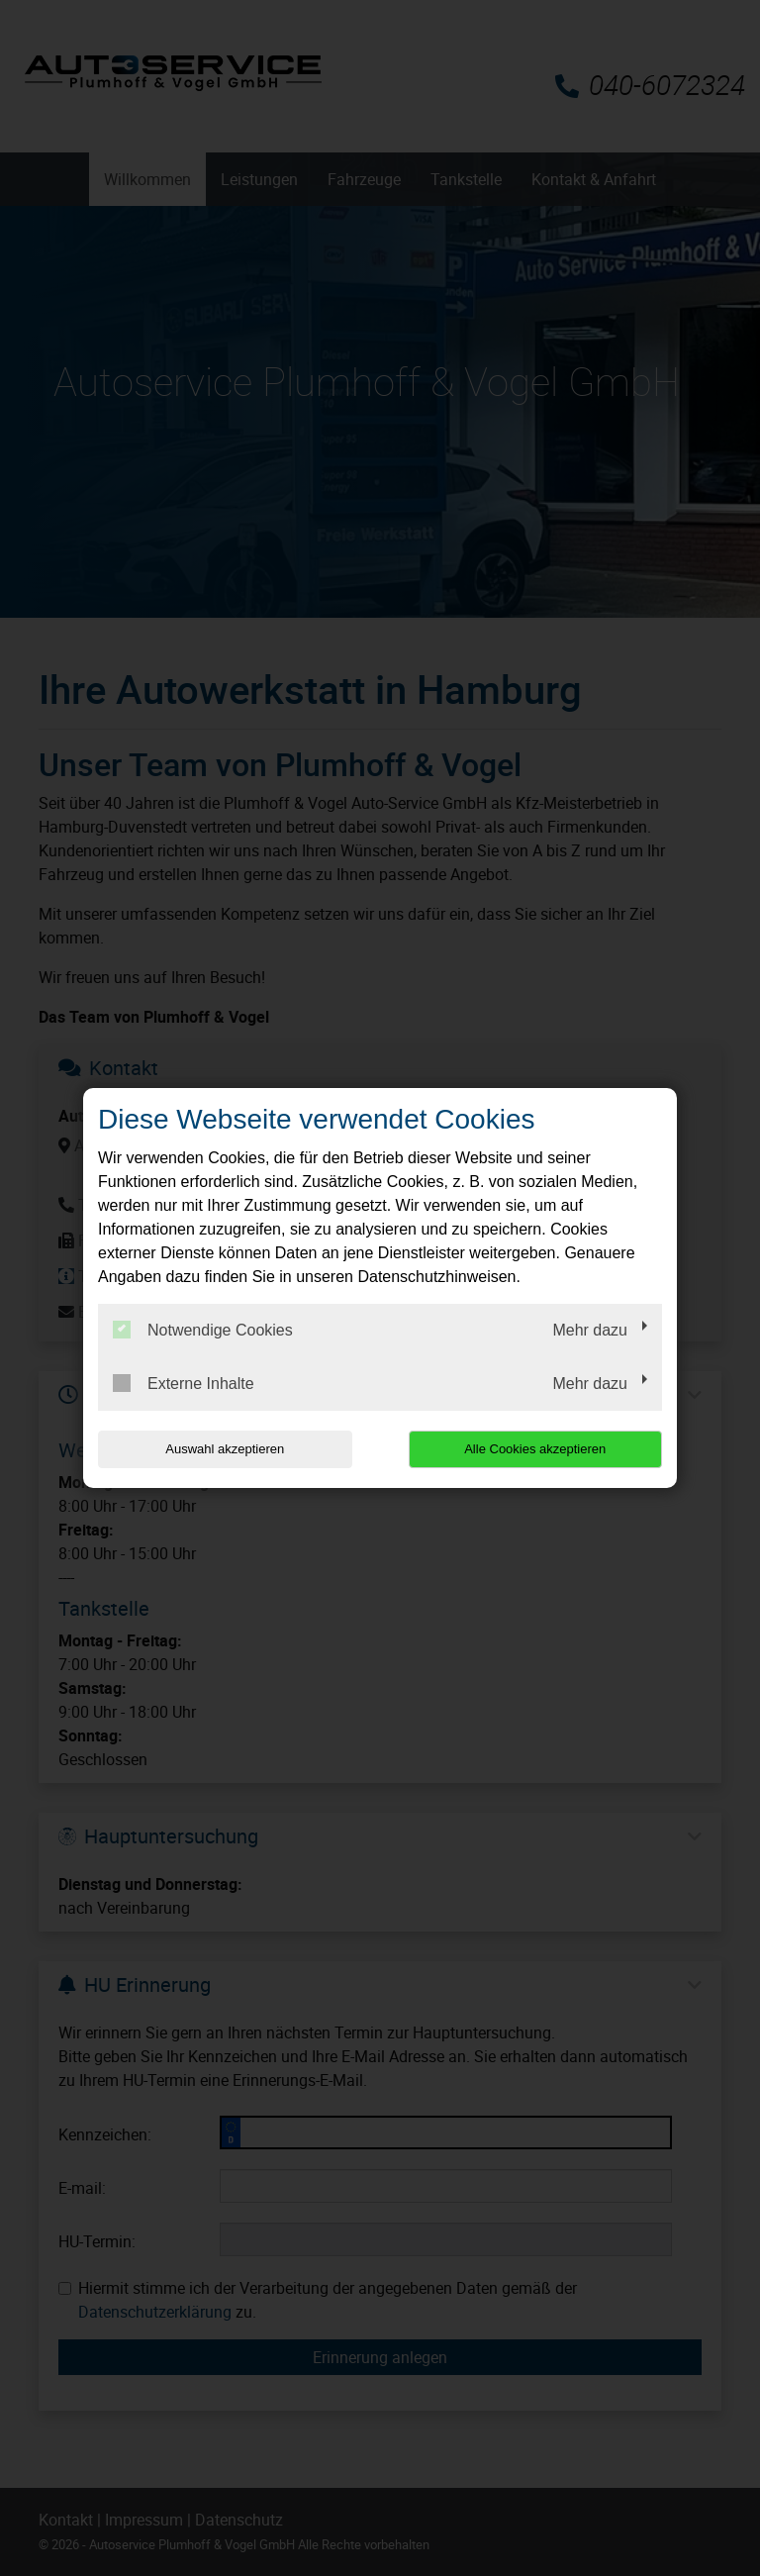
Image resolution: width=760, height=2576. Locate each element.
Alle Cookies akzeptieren (535, 1448)
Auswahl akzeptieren (224, 1448)
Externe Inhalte (183, 1383)
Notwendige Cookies (203, 1329)
